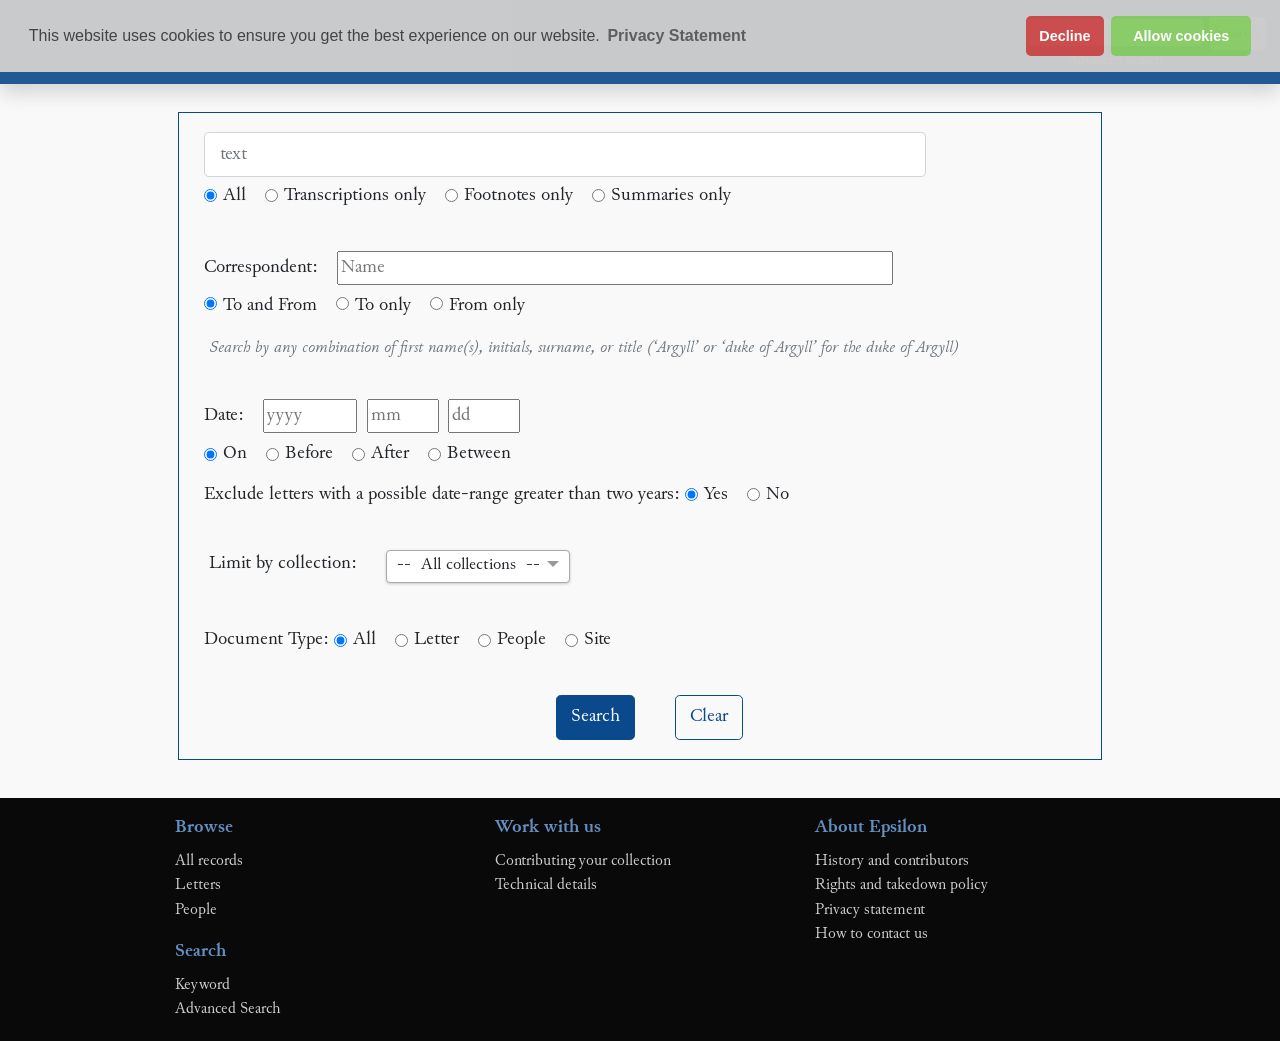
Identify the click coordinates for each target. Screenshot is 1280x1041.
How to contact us (871, 934)
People (521, 639)
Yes (716, 494)
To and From (270, 305)
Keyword (202, 985)
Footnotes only (518, 195)
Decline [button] (1064, 36)
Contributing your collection (583, 861)
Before (309, 453)
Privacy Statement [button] (676, 35)
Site (597, 639)
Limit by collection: (283, 563)
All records (209, 861)
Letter (436, 639)
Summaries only (671, 195)
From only (487, 305)
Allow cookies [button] (1181, 36)
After (390, 453)
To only (383, 305)
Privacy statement (870, 910)
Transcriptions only (355, 195)
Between (479, 453)
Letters (198, 885)
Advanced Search (228, 1009)
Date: (224, 415)
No (777, 494)
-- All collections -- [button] (468, 565)
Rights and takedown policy (901, 885)
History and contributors (892, 861)
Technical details (546, 885)
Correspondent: (261, 267)
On (235, 453)
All (234, 195)
